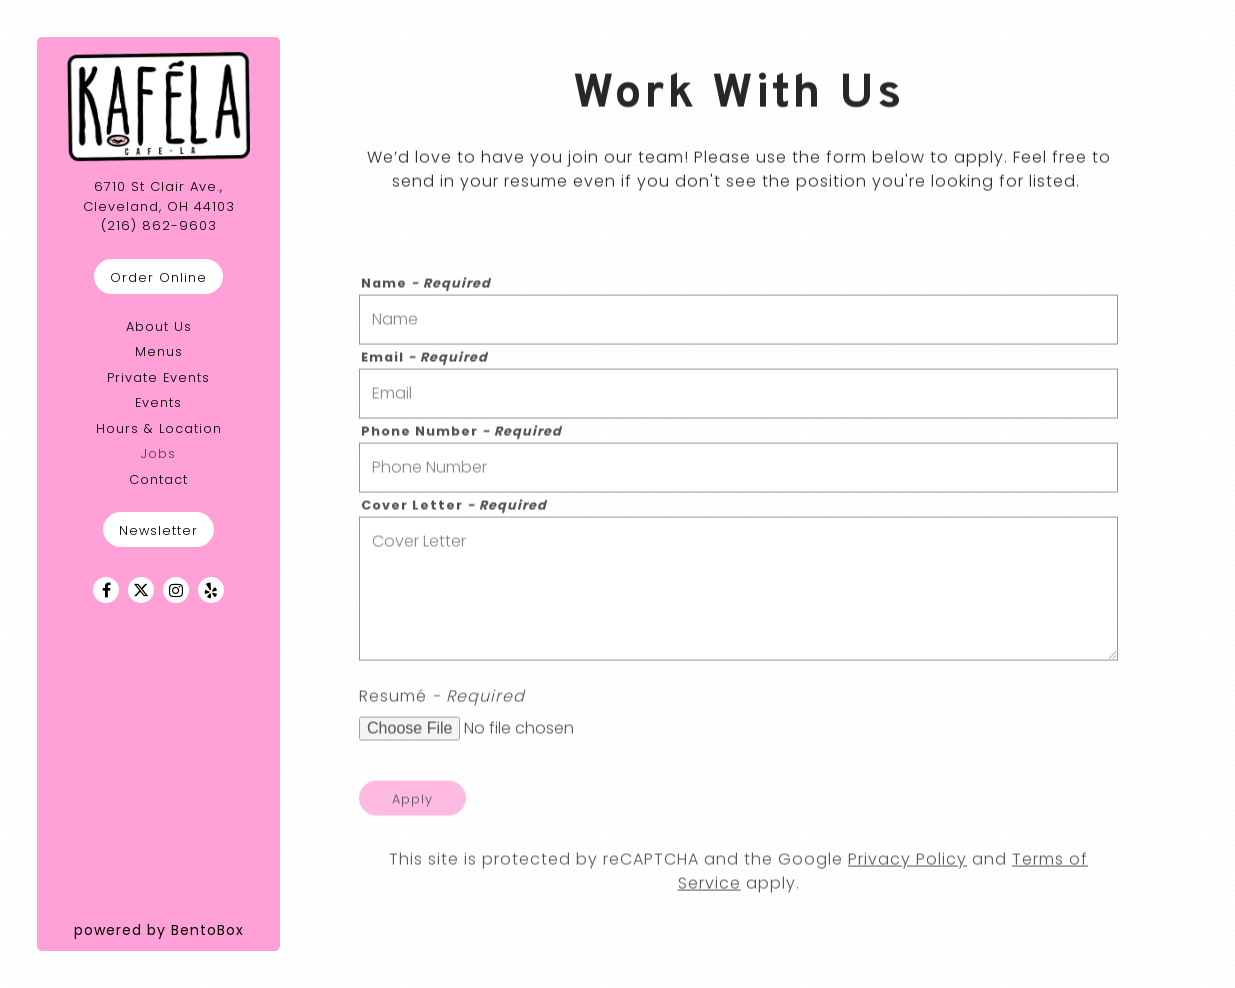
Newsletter (158, 530)
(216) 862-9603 (159, 225)
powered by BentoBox (177, 929)
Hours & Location (159, 428)
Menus (159, 351)
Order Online (158, 277)
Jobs (158, 453)
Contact (158, 479)
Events (158, 402)
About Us (159, 326)
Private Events (158, 377)
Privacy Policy (907, 864)
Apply (412, 803)
